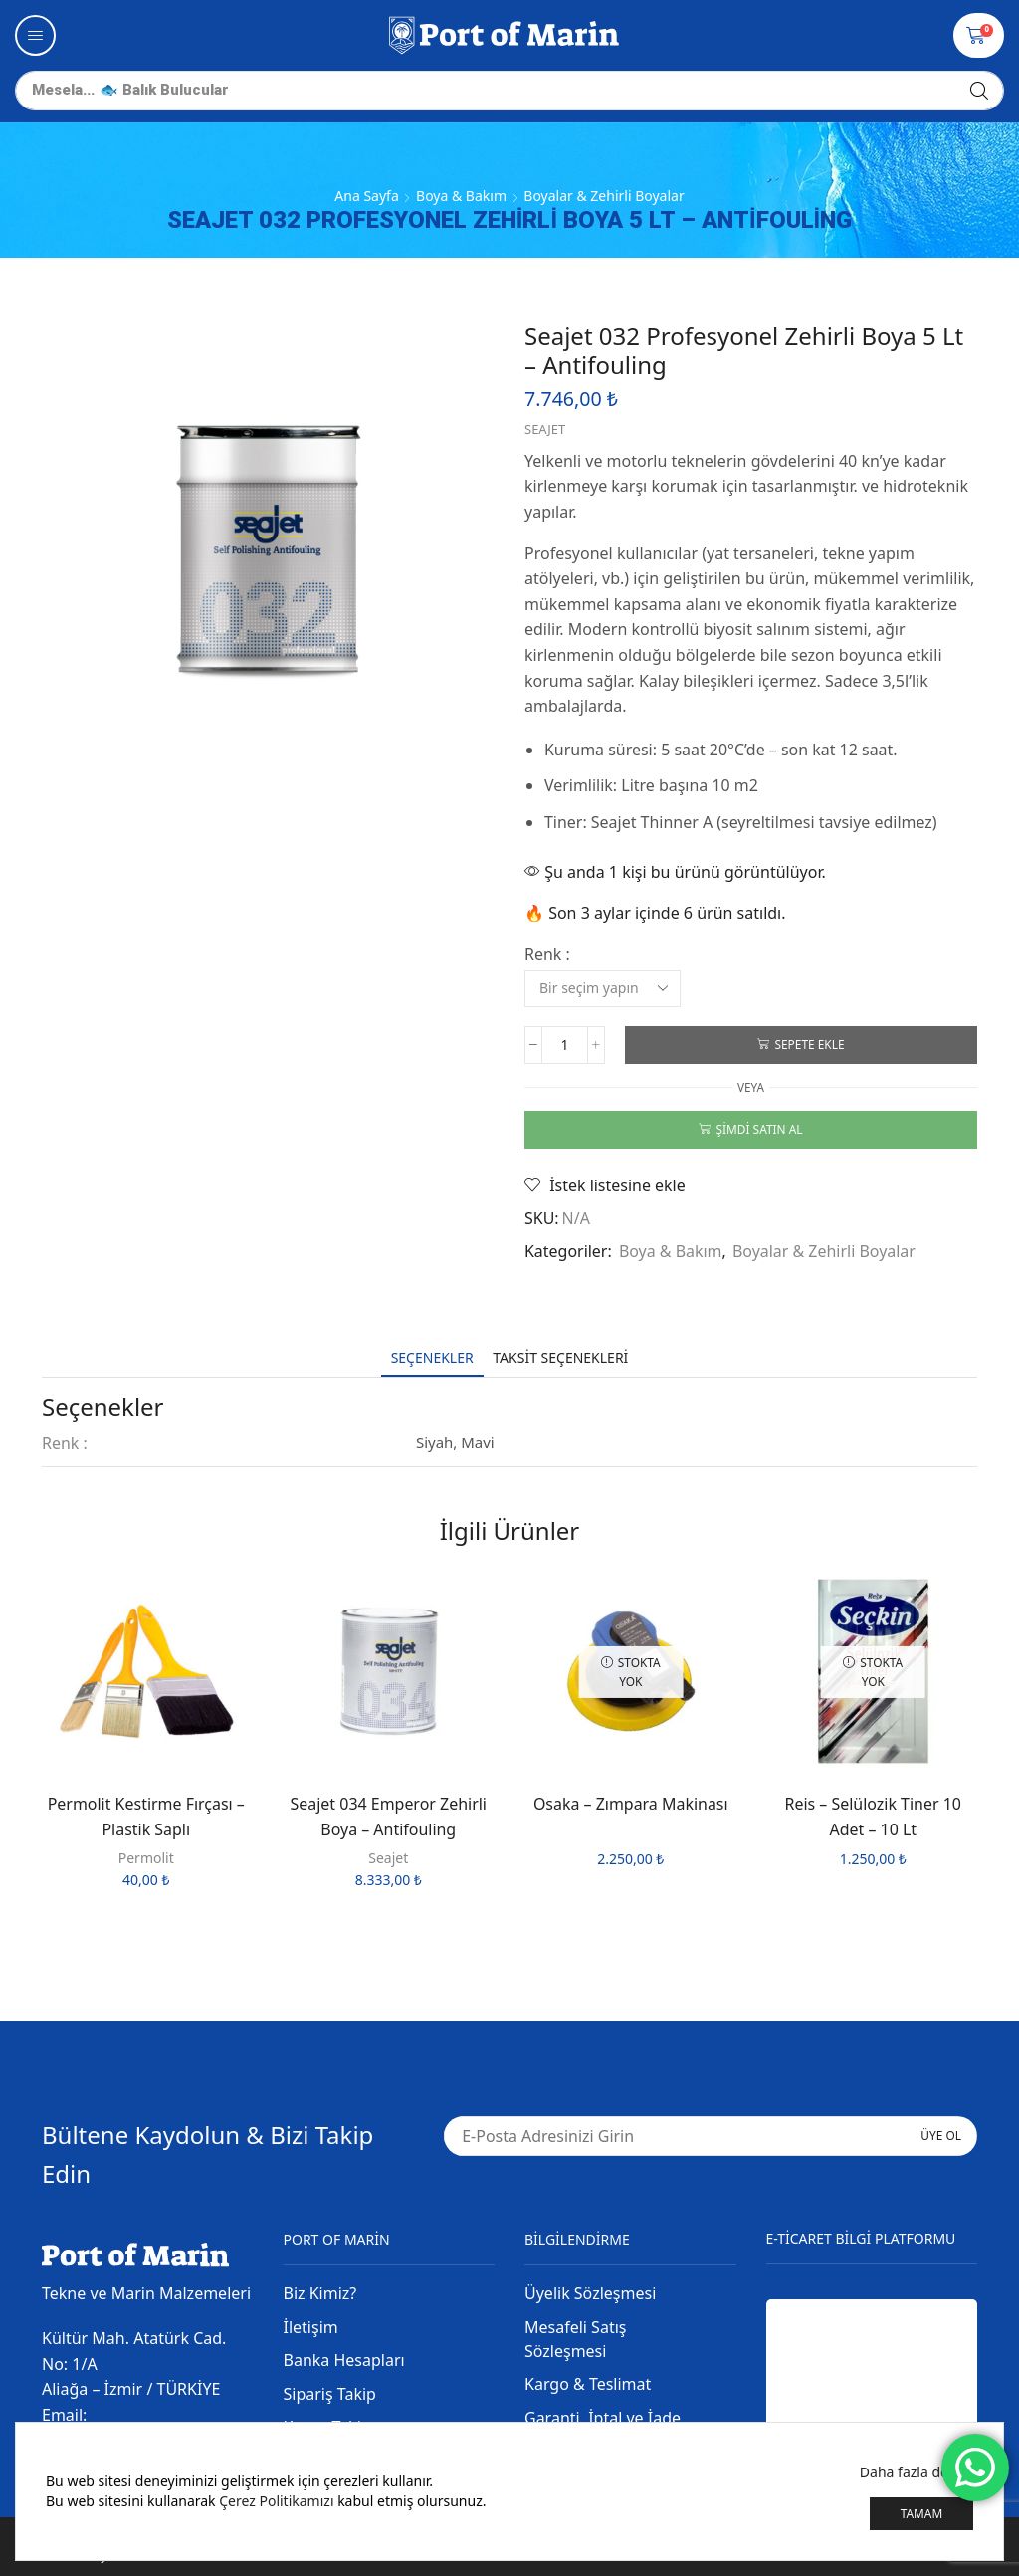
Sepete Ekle (809, 1044)
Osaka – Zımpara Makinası (630, 1804)
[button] (35, 35)
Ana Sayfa (366, 195)
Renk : (547, 954)
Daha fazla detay (914, 2472)
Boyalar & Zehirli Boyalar (603, 195)
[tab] (432, 1357)
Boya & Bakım (461, 195)
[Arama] (979, 90)
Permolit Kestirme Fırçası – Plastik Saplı (146, 1816)
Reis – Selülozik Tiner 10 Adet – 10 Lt (873, 1816)
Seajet (544, 429)
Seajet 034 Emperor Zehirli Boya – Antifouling (389, 1816)
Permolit (146, 1857)
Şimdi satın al (758, 1129)
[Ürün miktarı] (564, 1045)
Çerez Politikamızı (276, 2500)
